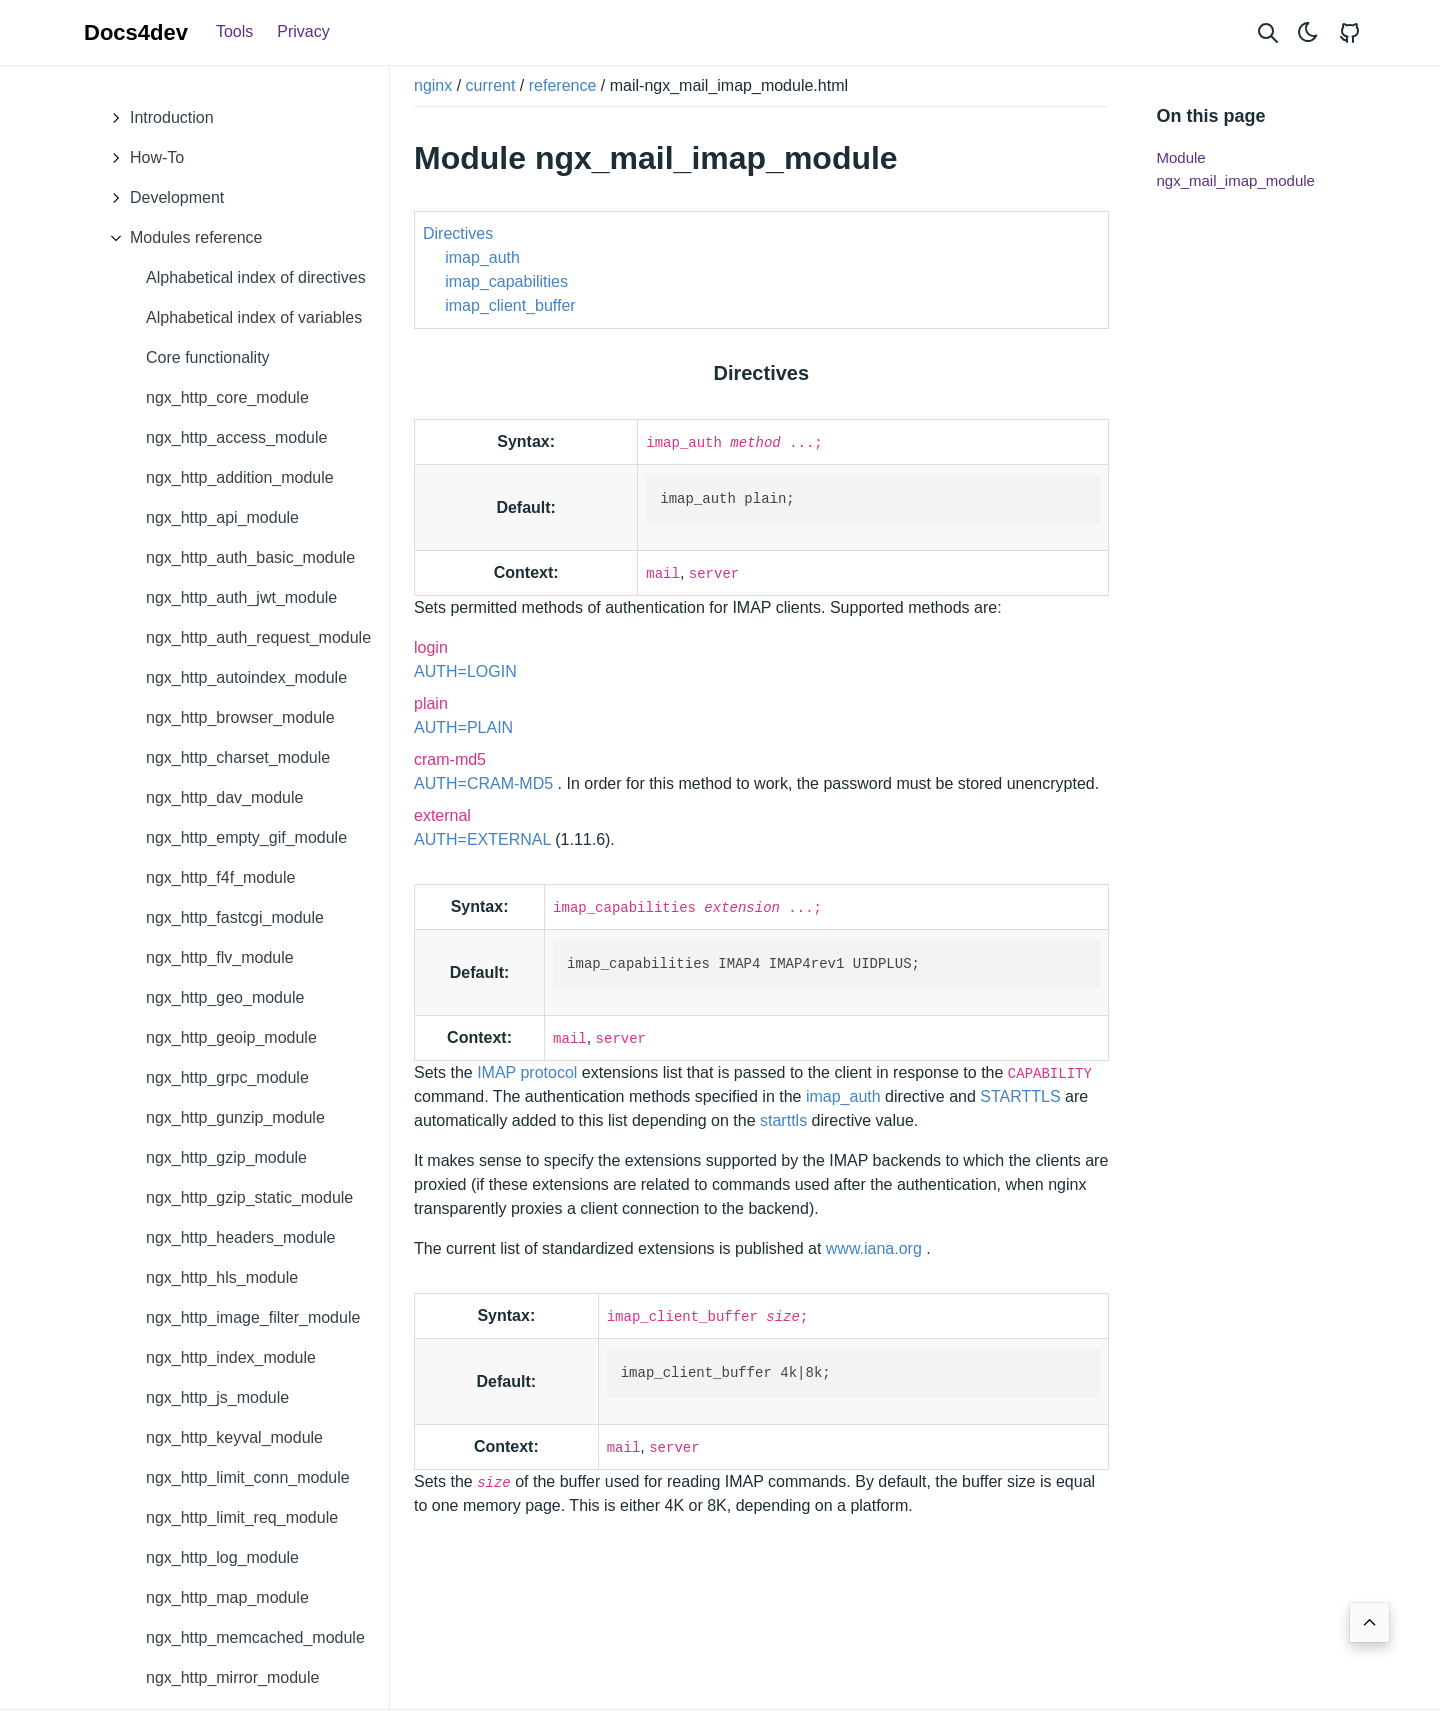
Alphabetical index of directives (256, 277)
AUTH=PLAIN (463, 727)
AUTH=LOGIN (465, 671)
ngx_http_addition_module (240, 477)
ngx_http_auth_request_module (258, 637)
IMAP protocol (529, 1072)
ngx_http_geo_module (225, 997)
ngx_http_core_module (227, 397)
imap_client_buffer (510, 305)
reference (563, 85)
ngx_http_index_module (231, 1357)
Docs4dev (136, 32)
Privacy (303, 31)
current (491, 85)
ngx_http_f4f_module (220, 877)
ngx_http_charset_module (238, 757)
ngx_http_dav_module (224, 797)
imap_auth (482, 257)
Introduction (157, 118)
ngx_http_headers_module (240, 1237)
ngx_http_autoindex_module (246, 677)
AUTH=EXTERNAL (484, 839)
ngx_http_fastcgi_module (235, 917)
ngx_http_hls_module (222, 1277)
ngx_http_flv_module (220, 957)
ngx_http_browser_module (240, 717)
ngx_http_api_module (222, 517)
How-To (142, 158)
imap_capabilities (506, 281)
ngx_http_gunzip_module (235, 1117)
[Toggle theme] (1308, 32)
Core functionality (208, 357)
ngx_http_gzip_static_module (249, 1197)
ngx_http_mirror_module (232, 1677)
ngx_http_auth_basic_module (250, 557)
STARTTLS (1022, 1096)
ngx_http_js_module (217, 1397)
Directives (458, 233)
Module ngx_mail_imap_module (1236, 169)
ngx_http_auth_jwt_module (241, 597)
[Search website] (1268, 32)
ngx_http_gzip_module (226, 1157)
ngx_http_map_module (227, 1597)
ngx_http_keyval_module (234, 1437)
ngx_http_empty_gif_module (246, 837)
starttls (783, 1120)
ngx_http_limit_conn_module (248, 1477)
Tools (234, 31)
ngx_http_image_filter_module (253, 1317)
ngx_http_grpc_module (227, 1077)
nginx (433, 85)
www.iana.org (876, 1248)
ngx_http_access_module (236, 437)
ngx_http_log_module (222, 1557)
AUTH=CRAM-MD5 (486, 783)
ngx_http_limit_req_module (242, 1517)
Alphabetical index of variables (254, 317)
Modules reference (181, 238)
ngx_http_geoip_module (231, 1037)
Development (162, 198)
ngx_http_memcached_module (255, 1637)
